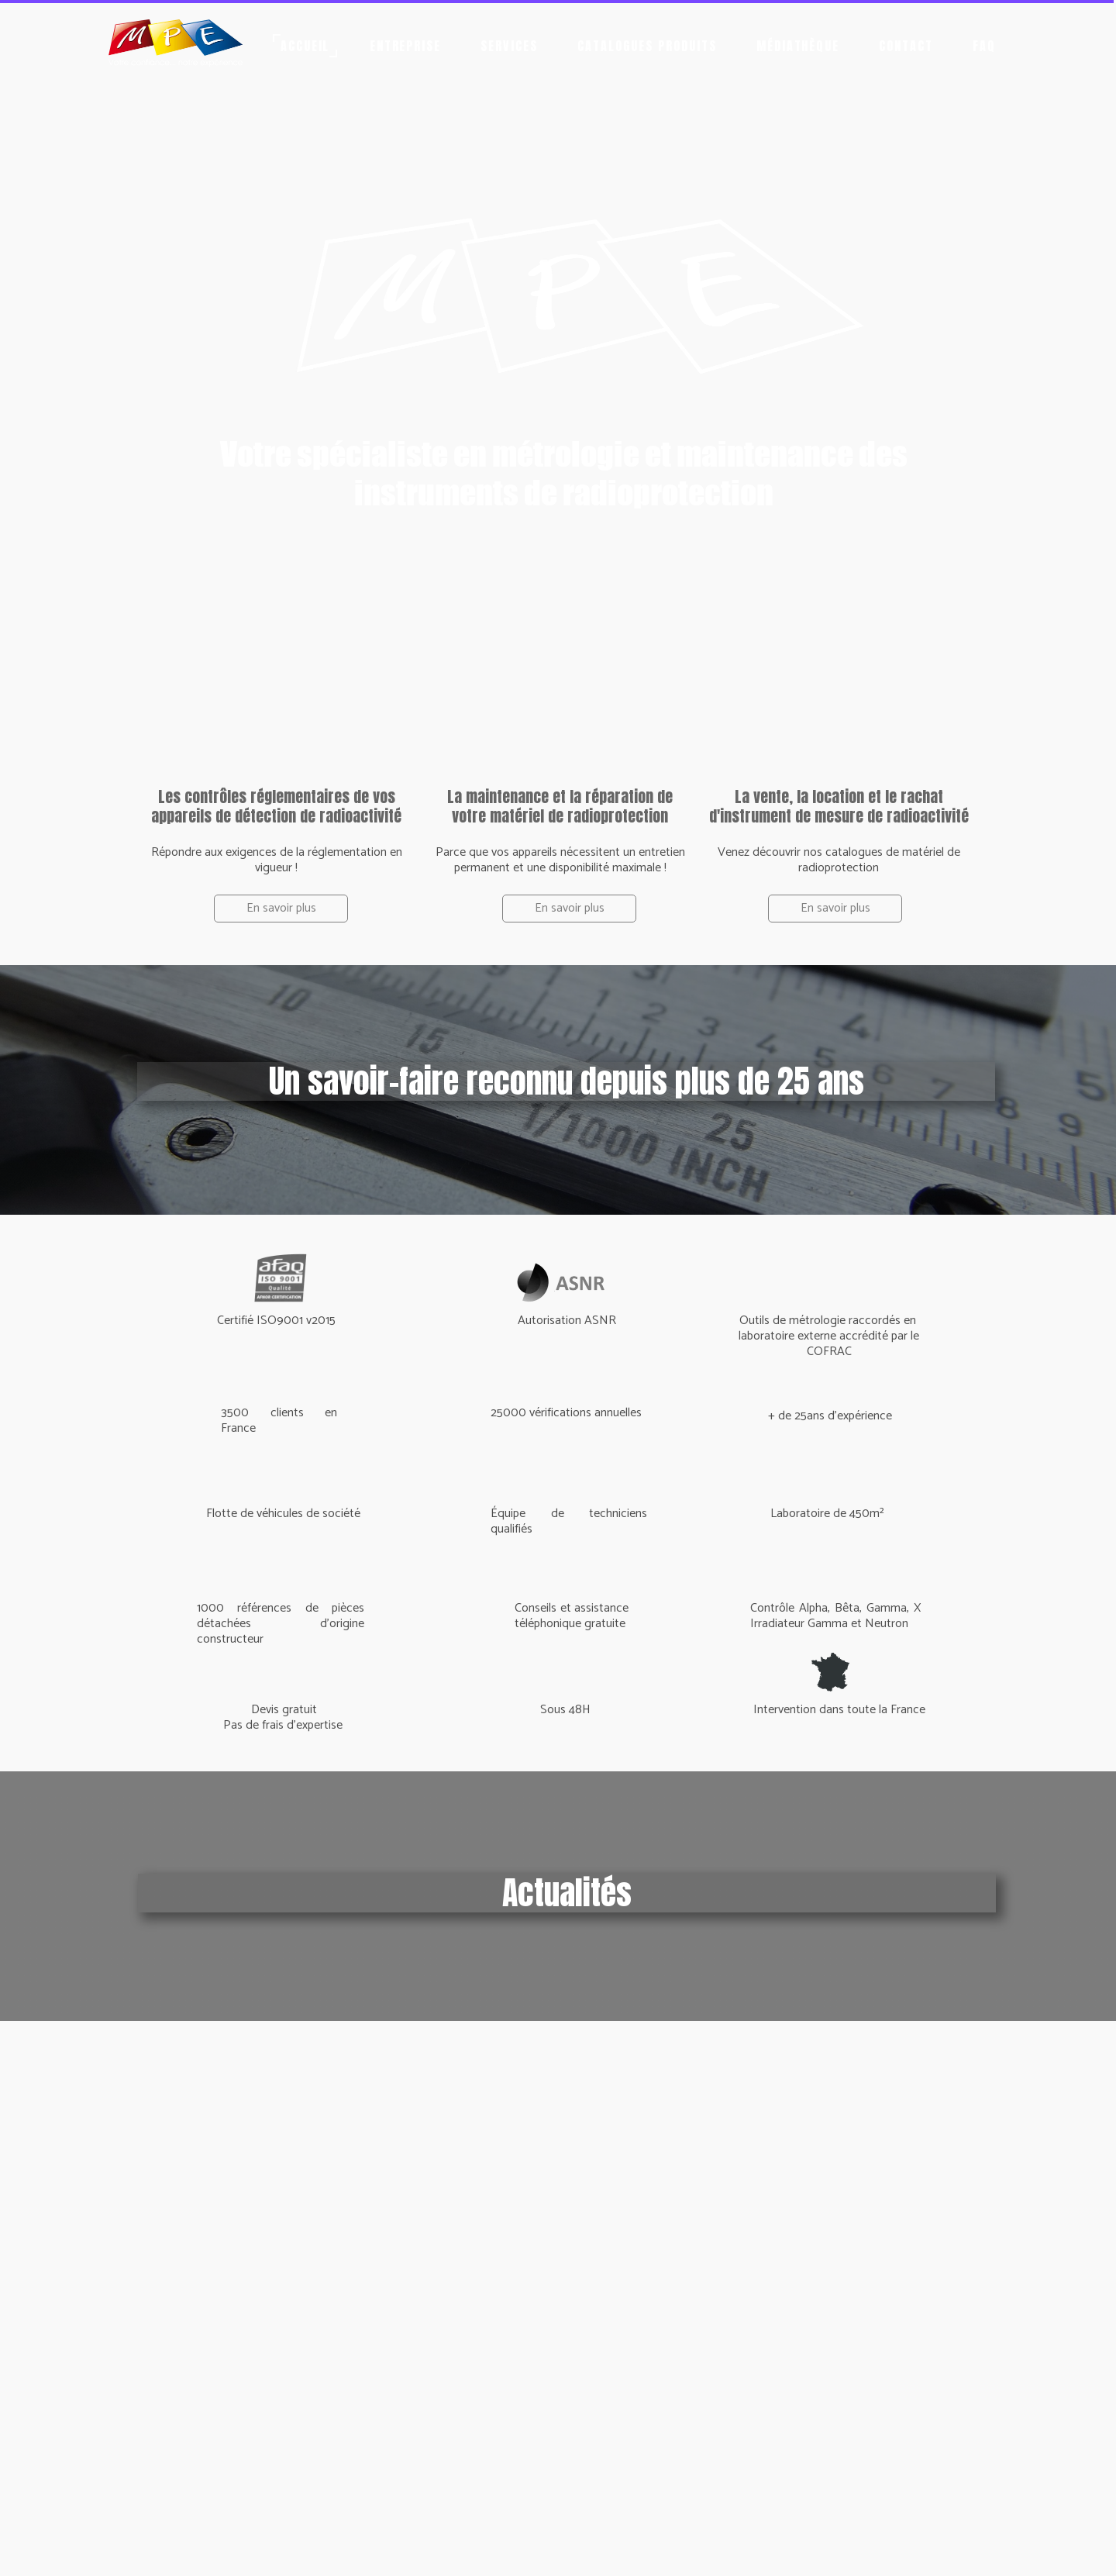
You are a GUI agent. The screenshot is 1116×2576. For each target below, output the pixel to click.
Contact (906, 45)
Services (509, 45)
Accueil (305, 45)
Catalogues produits (646, 45)
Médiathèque (798, 45)
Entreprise (406, 45)
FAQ (984, 45)
